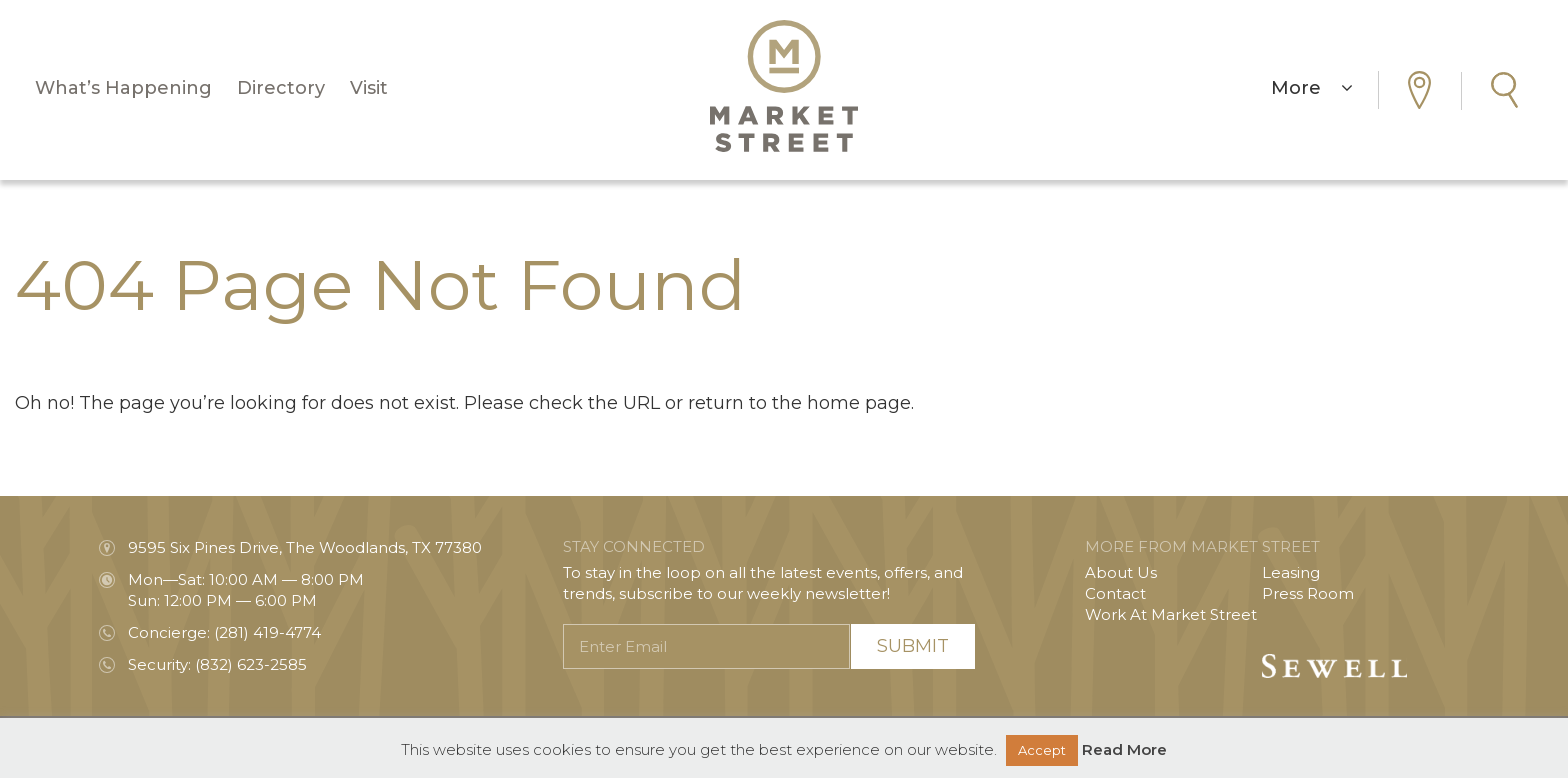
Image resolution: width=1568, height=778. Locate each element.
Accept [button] (1042, 750)
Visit (369, 88)
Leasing (1291, 572)
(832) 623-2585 (251, 664)
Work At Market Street (1171, 614)
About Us (1121, 572)
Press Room (1308, 593)
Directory (281, 88)
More (1312, 88)
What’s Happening (123, 88)
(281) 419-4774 (267, 632)
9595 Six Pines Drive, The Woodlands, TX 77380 (305, 547)
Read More (1124, 749)
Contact (1115, 593)
